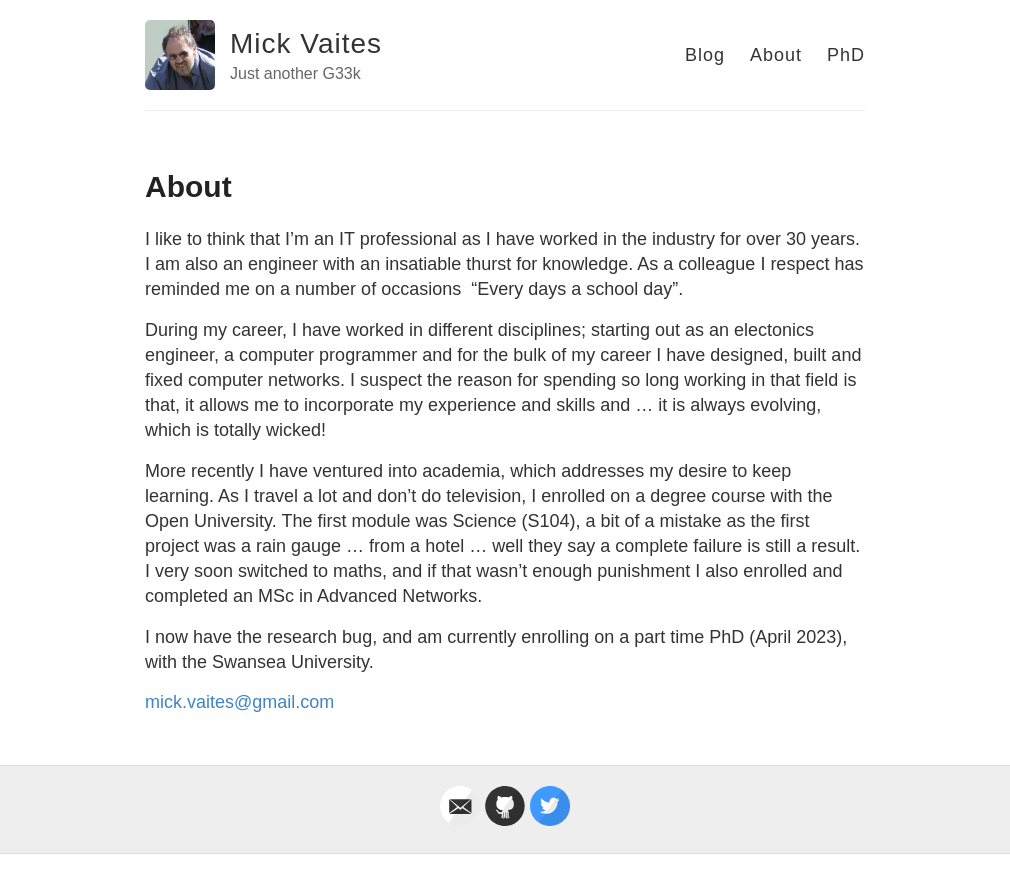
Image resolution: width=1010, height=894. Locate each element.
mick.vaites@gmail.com (239, 702)
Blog (705, 55)
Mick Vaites (306, 43)
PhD (846, 55)
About (776, 55)
